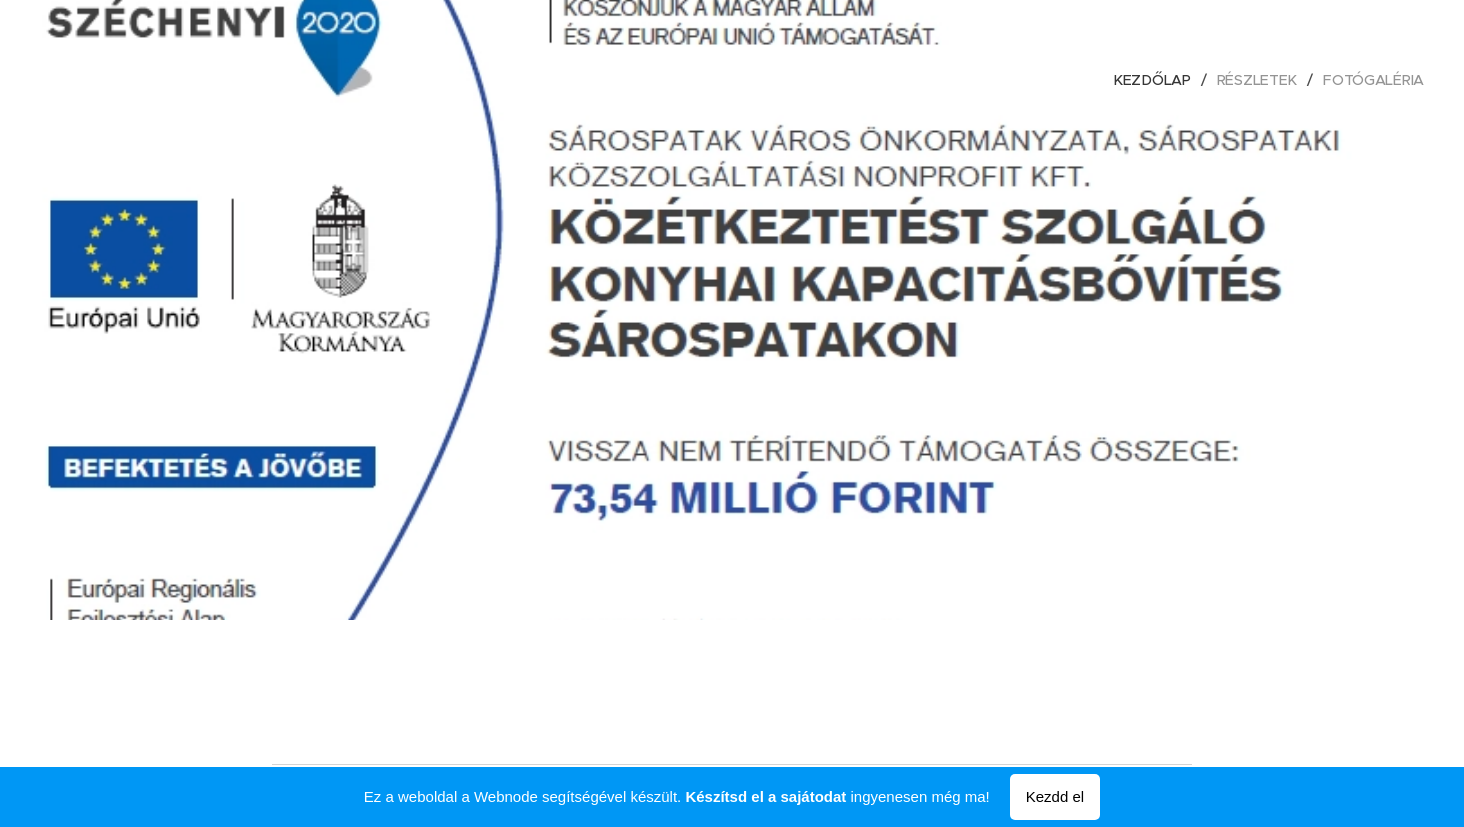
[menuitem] (1159, 80)
